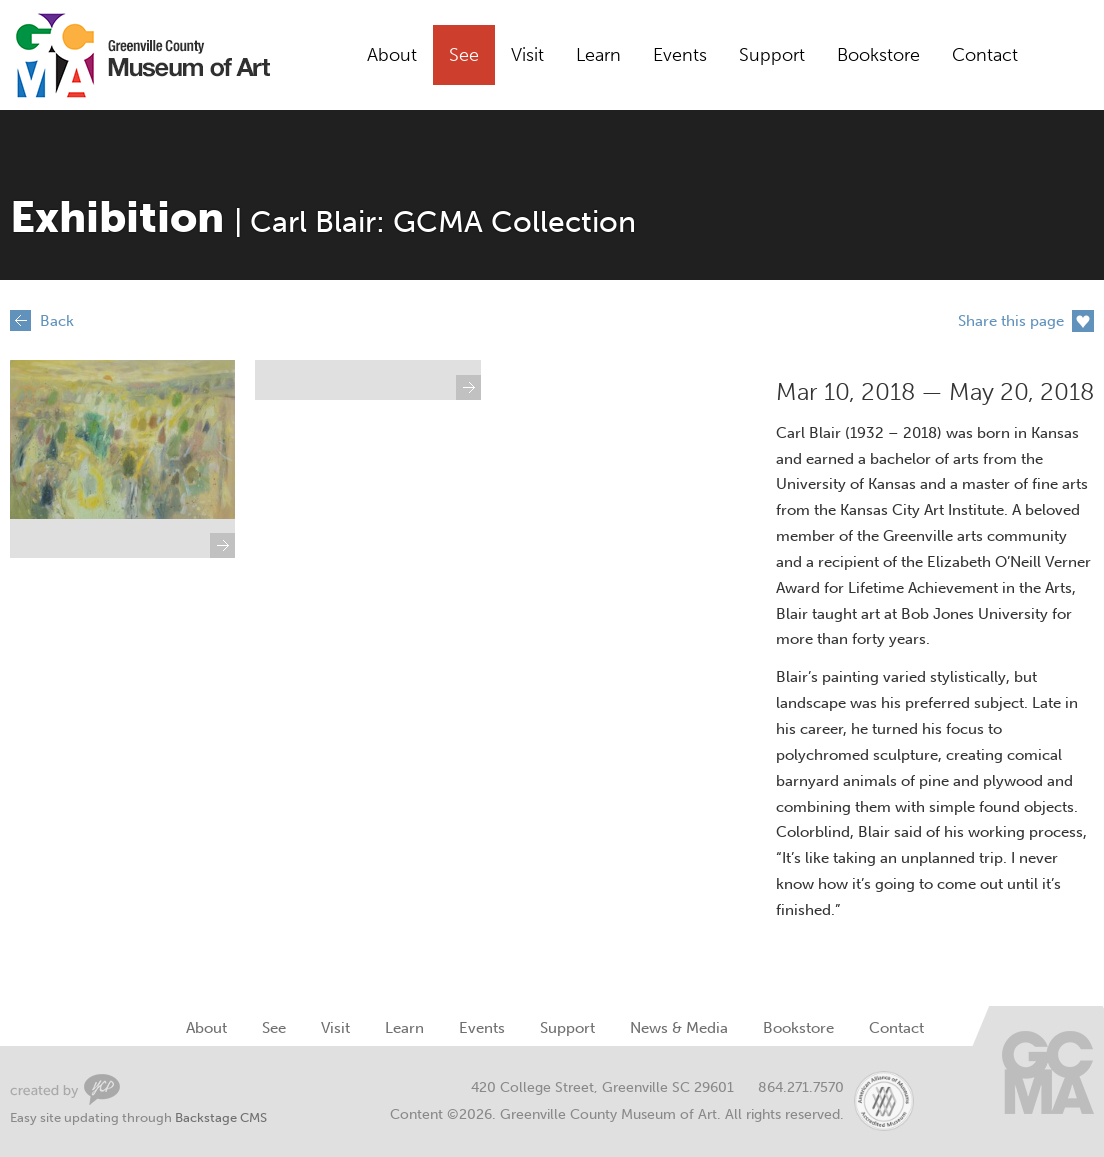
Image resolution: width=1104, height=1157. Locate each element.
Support (772, 55)
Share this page (1011, 321)
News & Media (679, 1028)
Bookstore (878, 55)
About (392, 55)
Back (57, 321)
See (464, 55)
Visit (527, 55)
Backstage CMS (221, 1117)
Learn (598, 55)
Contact (985, 55)
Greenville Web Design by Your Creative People (65, 1089)
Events (680, 55)
